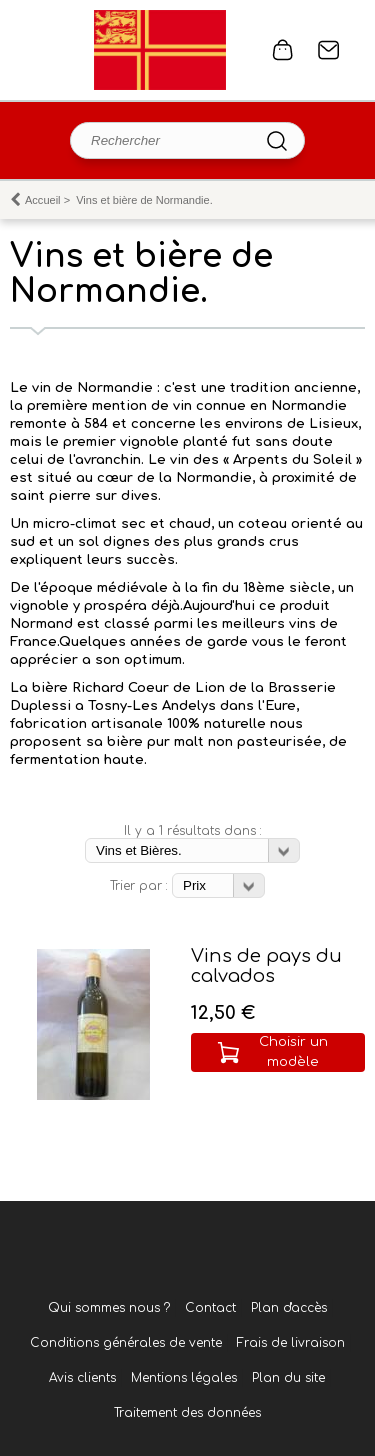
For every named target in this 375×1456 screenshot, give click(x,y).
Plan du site (288, 1378)
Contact (329, 50)
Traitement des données (187, 1413)
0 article (283, 50)
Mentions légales (184, 1378)
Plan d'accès (289, 1308)
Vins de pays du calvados (266, 966)
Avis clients (82, 1378)
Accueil (43, 200)
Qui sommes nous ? (109, 1308)
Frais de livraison (291, 1343)
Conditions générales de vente (126, 1343)
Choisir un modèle (293, 1052)
